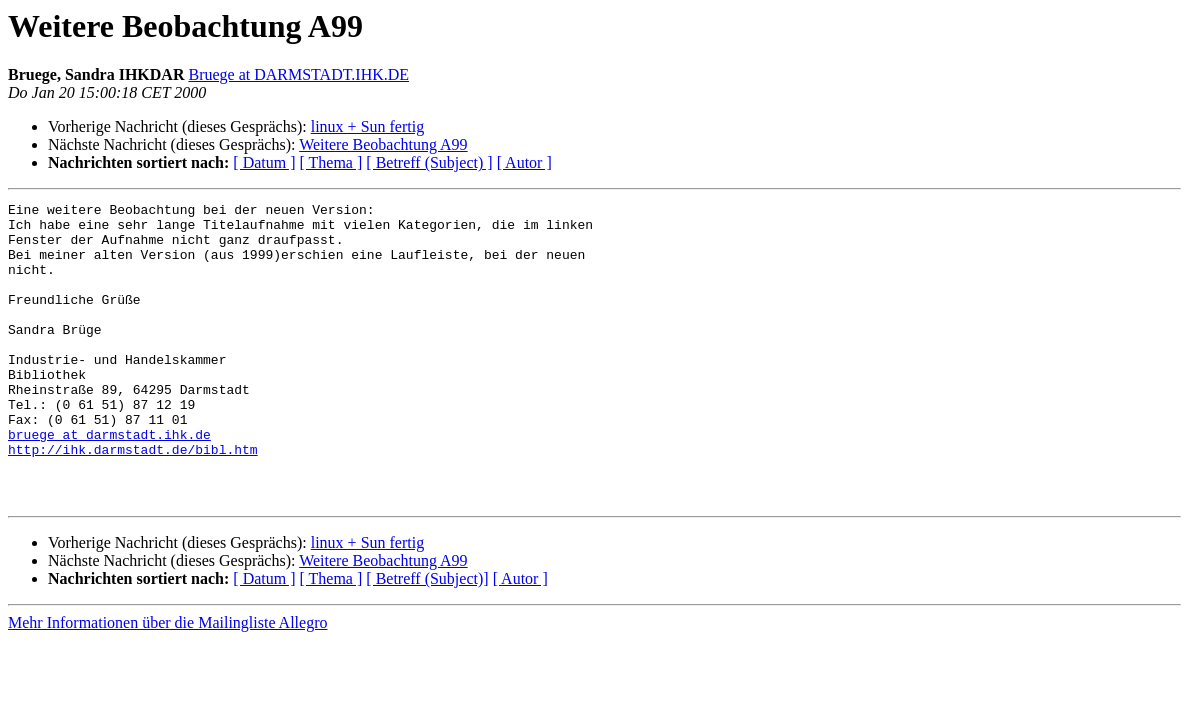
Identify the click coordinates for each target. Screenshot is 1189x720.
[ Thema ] (331, 162)
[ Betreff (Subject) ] (429, 162)
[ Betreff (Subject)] (427, 638)
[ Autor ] (524, 162)
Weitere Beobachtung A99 (383, 144)
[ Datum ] (264, 162)
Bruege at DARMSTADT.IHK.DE (298, 74)
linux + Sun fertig (367, 126)
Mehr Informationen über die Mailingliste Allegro (167, 682)
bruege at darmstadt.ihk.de (109, 482)
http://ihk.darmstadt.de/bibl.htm (133, 500)
